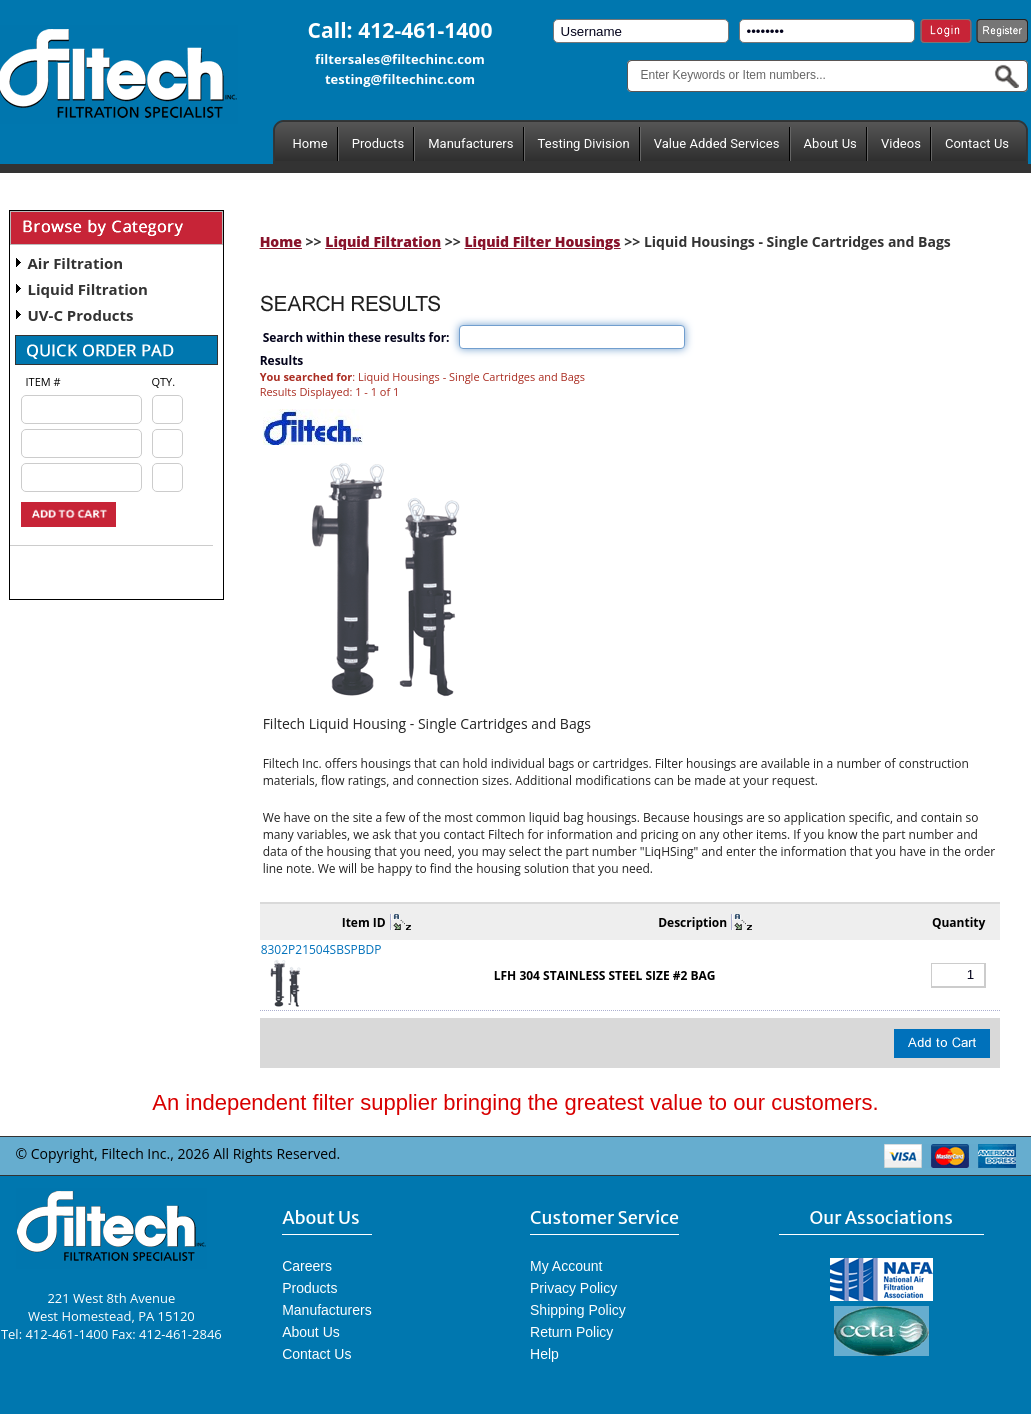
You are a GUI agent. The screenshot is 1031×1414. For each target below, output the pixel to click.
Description (692, 922)
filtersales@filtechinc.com (400, 59)
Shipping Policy (578, 1310)
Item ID (364, 922)
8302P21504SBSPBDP (321, 949)
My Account (566, 1266)
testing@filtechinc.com (400, 79)
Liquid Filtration (88, 289)
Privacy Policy (573, 1288)
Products (378, 143)
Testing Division (584, 143)
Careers (307, 1266)
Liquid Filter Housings (542, 241)
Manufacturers (470, 143)
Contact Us (977, 143)
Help (544, 1354)
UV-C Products (81, 315)
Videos (901, 143)
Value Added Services (717, 143)
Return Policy (571, 1332)
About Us (830, 143)
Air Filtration (76, 263)
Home (310, 143)
